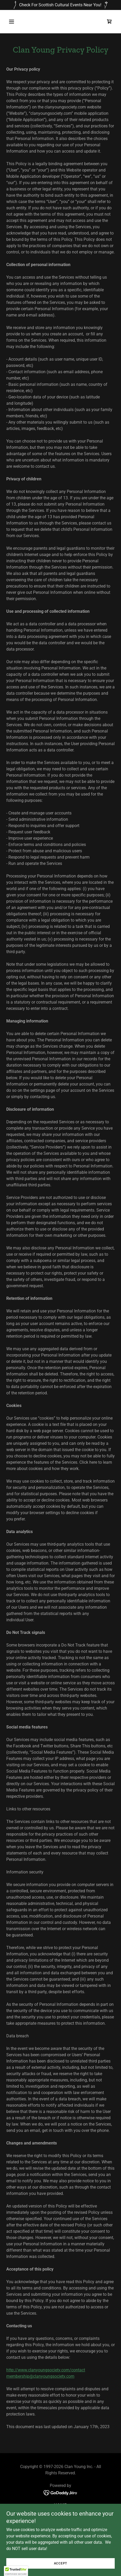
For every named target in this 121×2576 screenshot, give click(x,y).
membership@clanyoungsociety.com (40, 2376)
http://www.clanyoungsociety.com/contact (45, 2369)
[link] (109, 21)
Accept (60, 2563)
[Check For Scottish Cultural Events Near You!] (60, 5)
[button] (18, 21)
